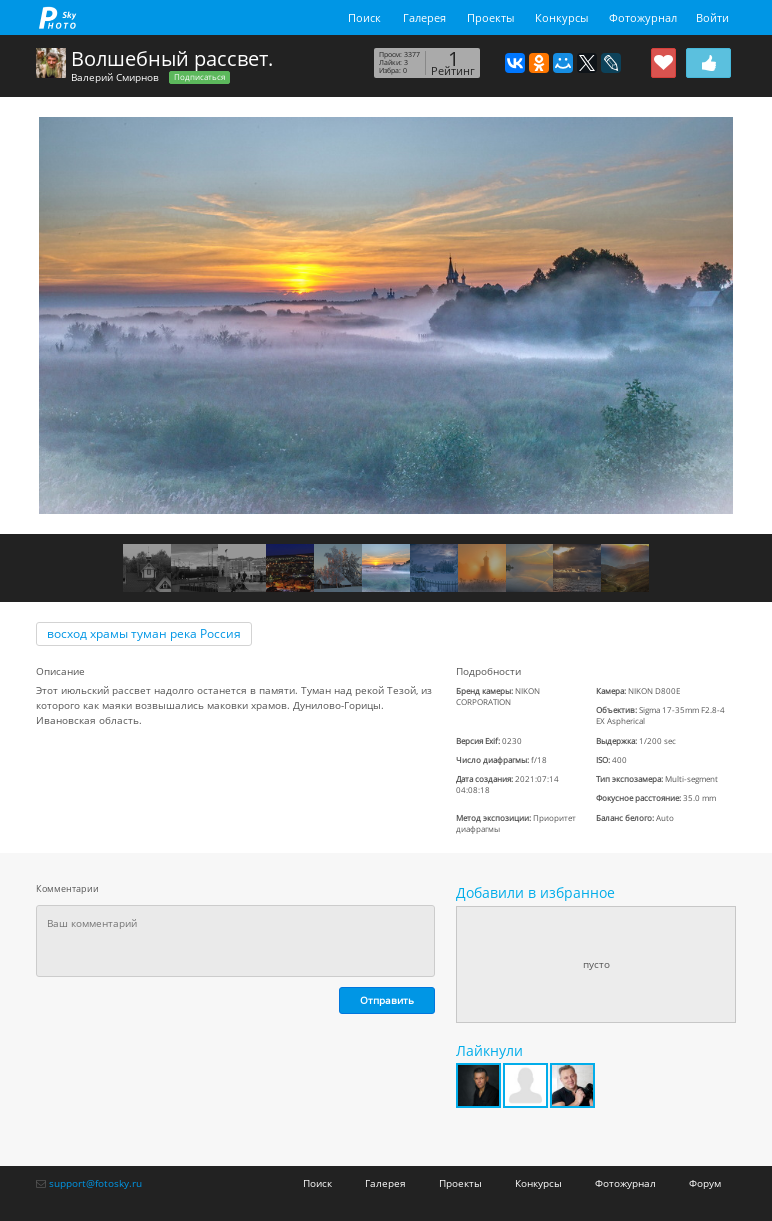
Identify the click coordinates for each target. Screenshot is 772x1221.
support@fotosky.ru (95, 1183)
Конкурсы (561, 17)
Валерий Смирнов (115, 77)
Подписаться (199, 77)
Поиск (364, 17)
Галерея (424, 17)
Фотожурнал (643, 17)
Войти (712, 17)
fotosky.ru (58, 17)
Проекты (490, 17)
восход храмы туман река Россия (144, 633)
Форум (705, 1183)
